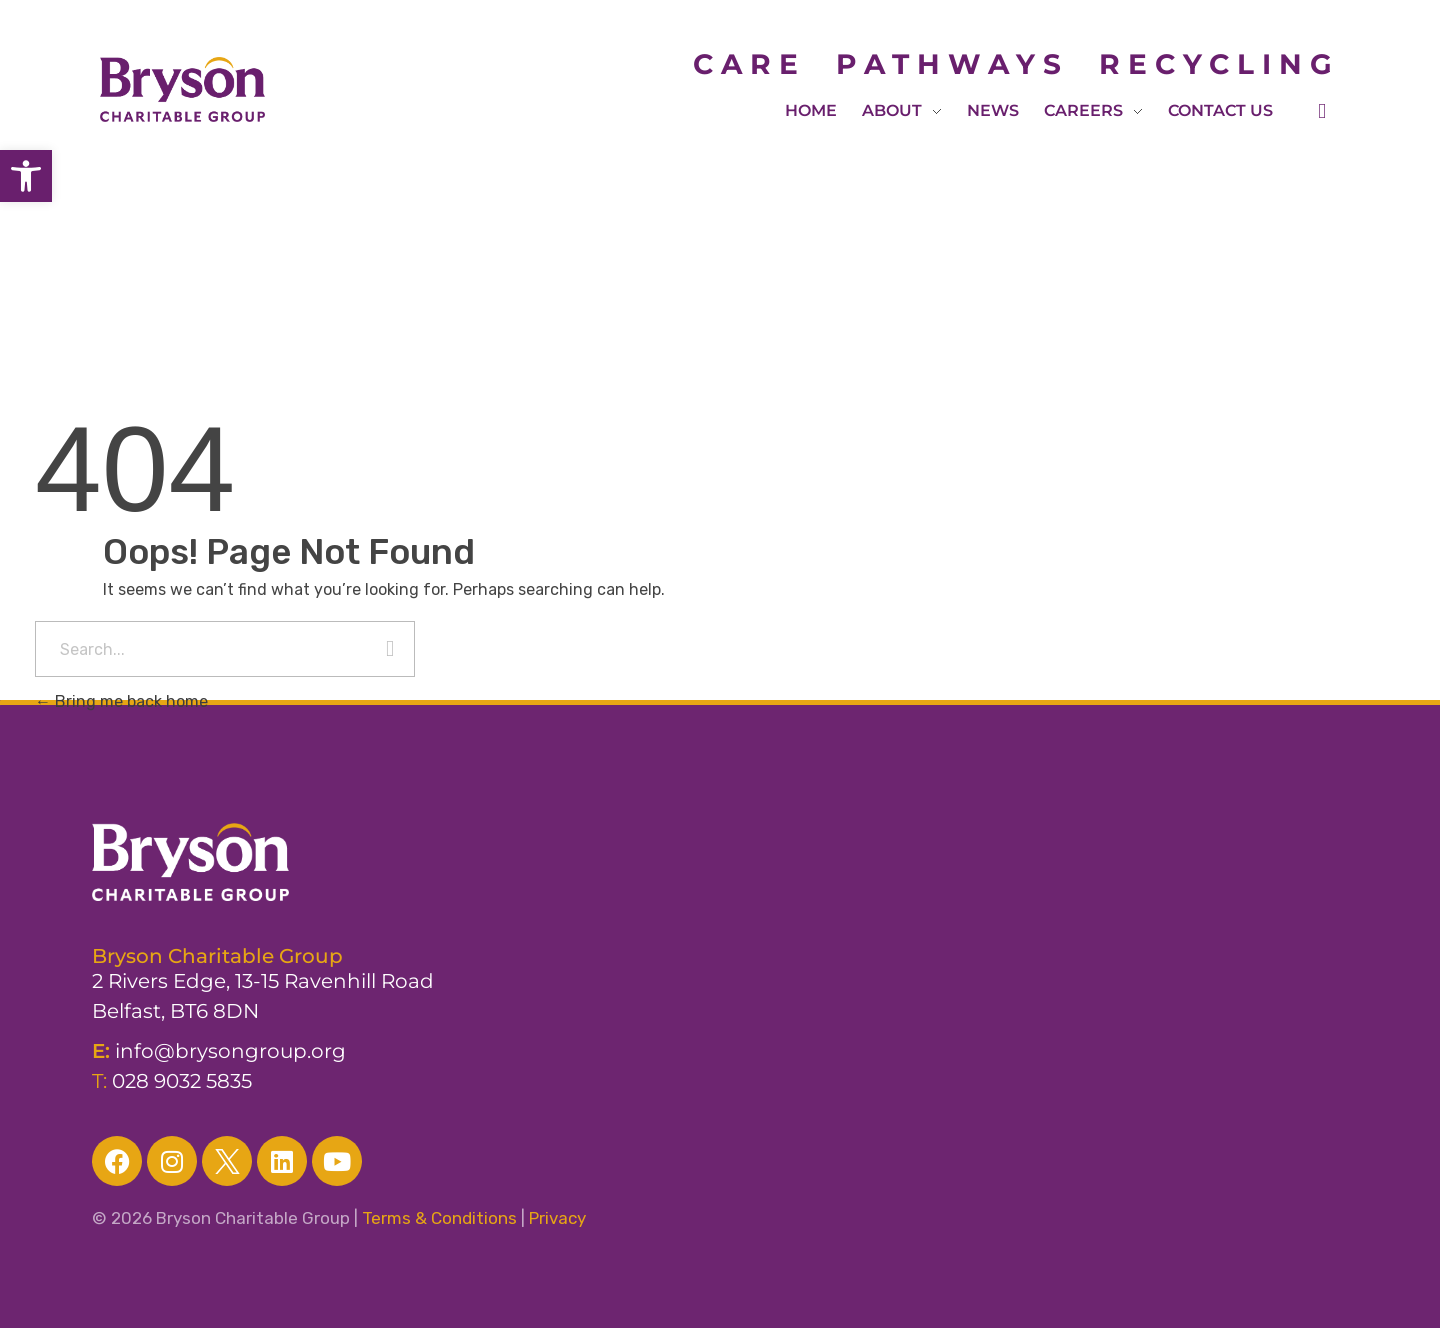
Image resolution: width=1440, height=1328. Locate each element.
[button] (26, 176)
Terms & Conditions (439, 1218)
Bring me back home (121, 701)
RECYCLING (1219, 64)
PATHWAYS (952, 64)
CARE (764, 64)
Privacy (557, 1218)
